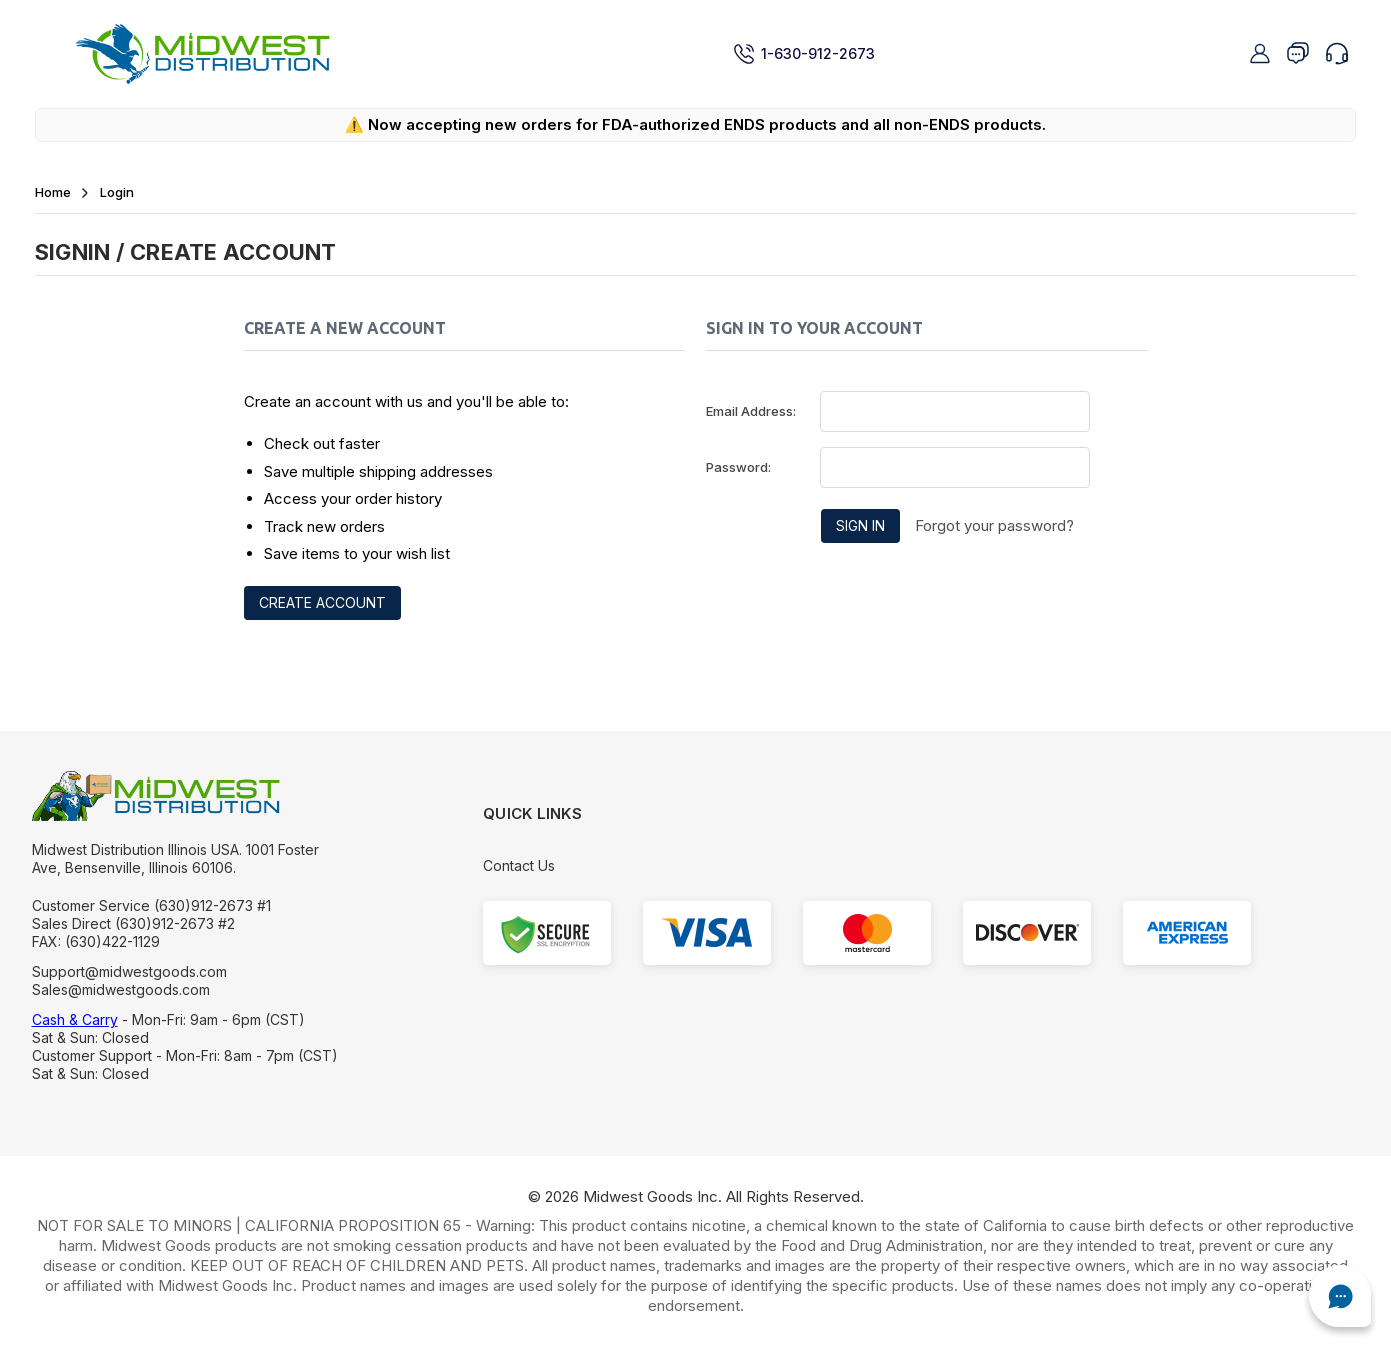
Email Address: (751, 411)
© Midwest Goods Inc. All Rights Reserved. (696, 1196)
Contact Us (519, 865)
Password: (738, 467)
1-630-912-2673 (804, 54)
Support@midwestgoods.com (129, 971)
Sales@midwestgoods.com (121, 989)
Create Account (322, 602)
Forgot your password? (994, 525)
